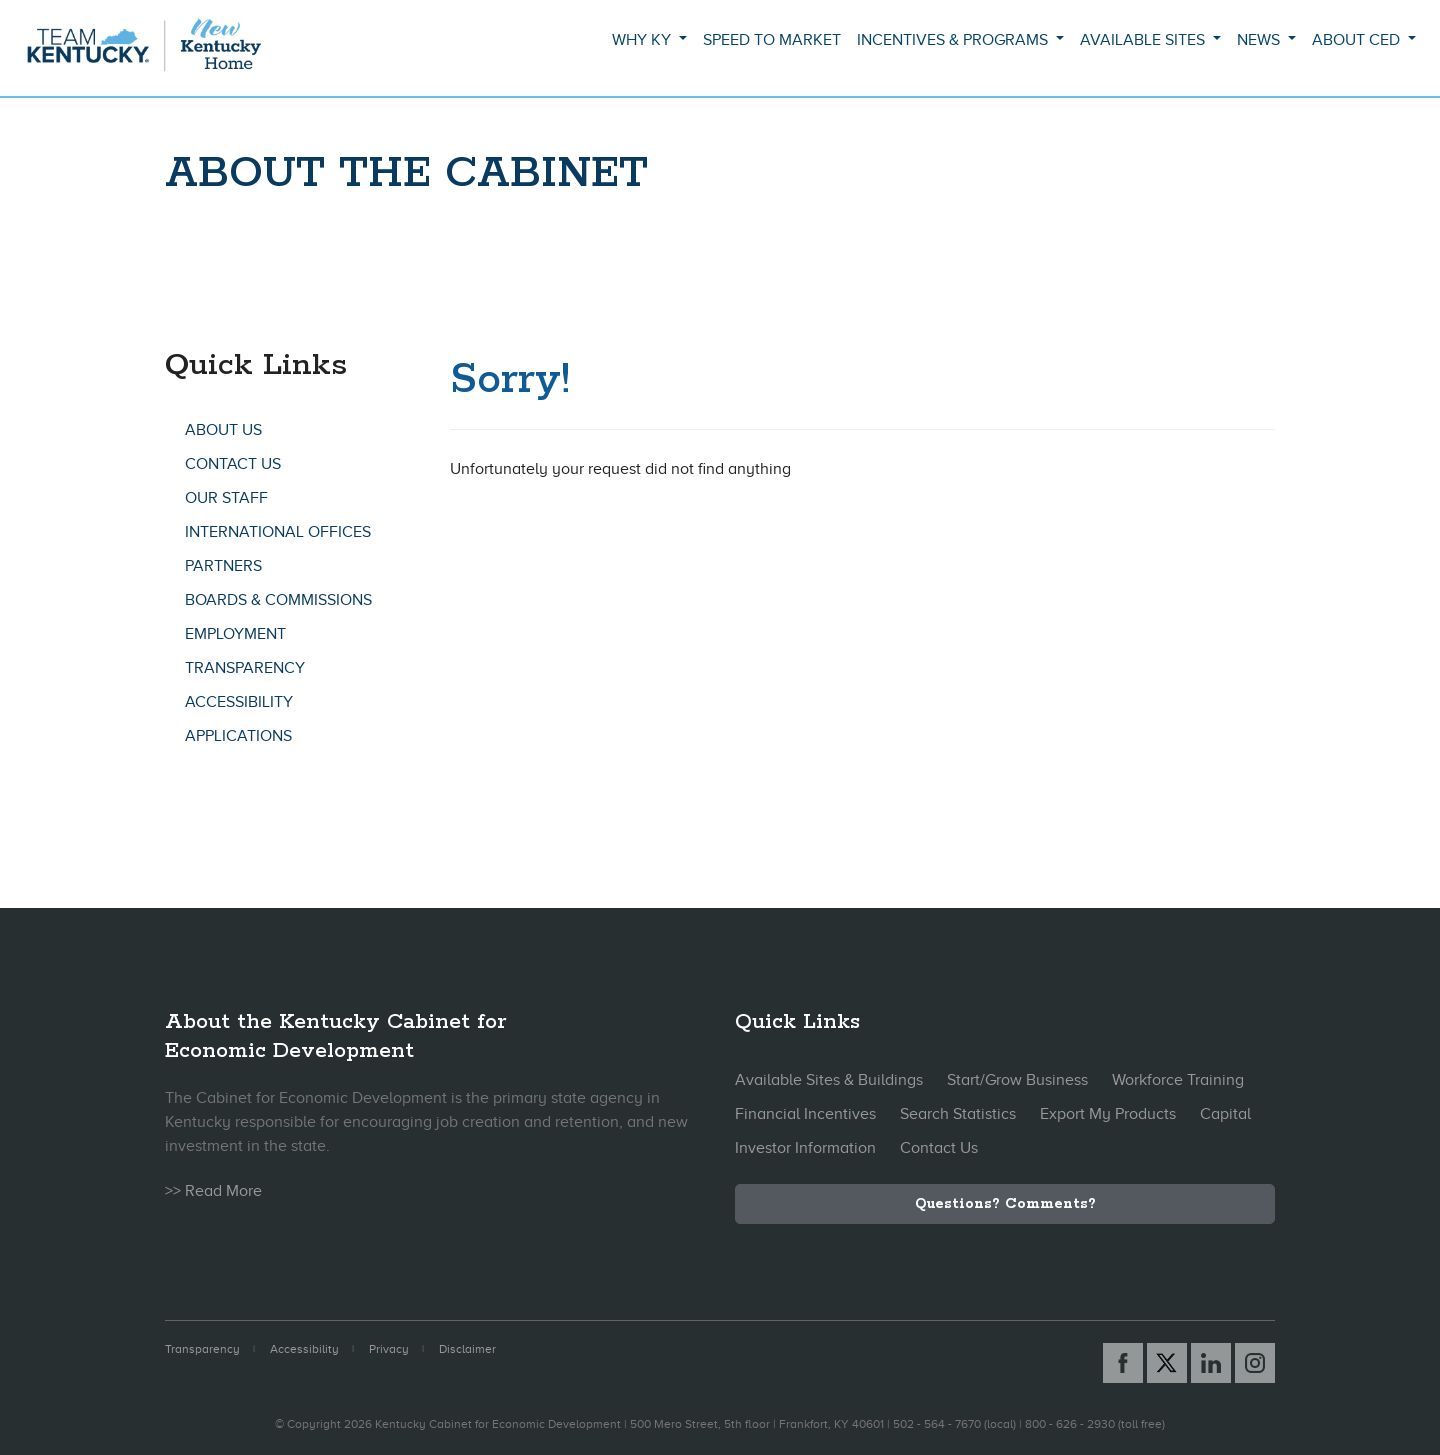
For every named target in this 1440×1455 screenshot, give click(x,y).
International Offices (278, 532)
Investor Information (805, 1148)
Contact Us (233, 464)
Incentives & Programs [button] (954, 40)
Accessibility (239, 702)
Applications (238, 736)
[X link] (1167, 1363)
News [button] (1260, 40)
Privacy (389, 1349)
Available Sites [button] (1144, 40)
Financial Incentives (805, 1114)
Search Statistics (958, 1114)
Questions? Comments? (1005, 1204)
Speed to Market (772, 40)
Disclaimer (467, 1349)
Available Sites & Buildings (829, 1080)
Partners (223, 566)
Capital (1225, 1114)
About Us (223, 430)
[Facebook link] (1123, 1363)
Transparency (245, 668)
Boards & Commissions (278, 600)
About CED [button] (1358, 40)
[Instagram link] (1255, 1363)
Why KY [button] (643, 40)
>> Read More (213, 1191)
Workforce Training (1178, 1080)
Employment (235, 634)
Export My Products (1108, 1114)
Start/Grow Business (1017, 1080)
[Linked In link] (1211, 1363)
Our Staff (226, 498)
